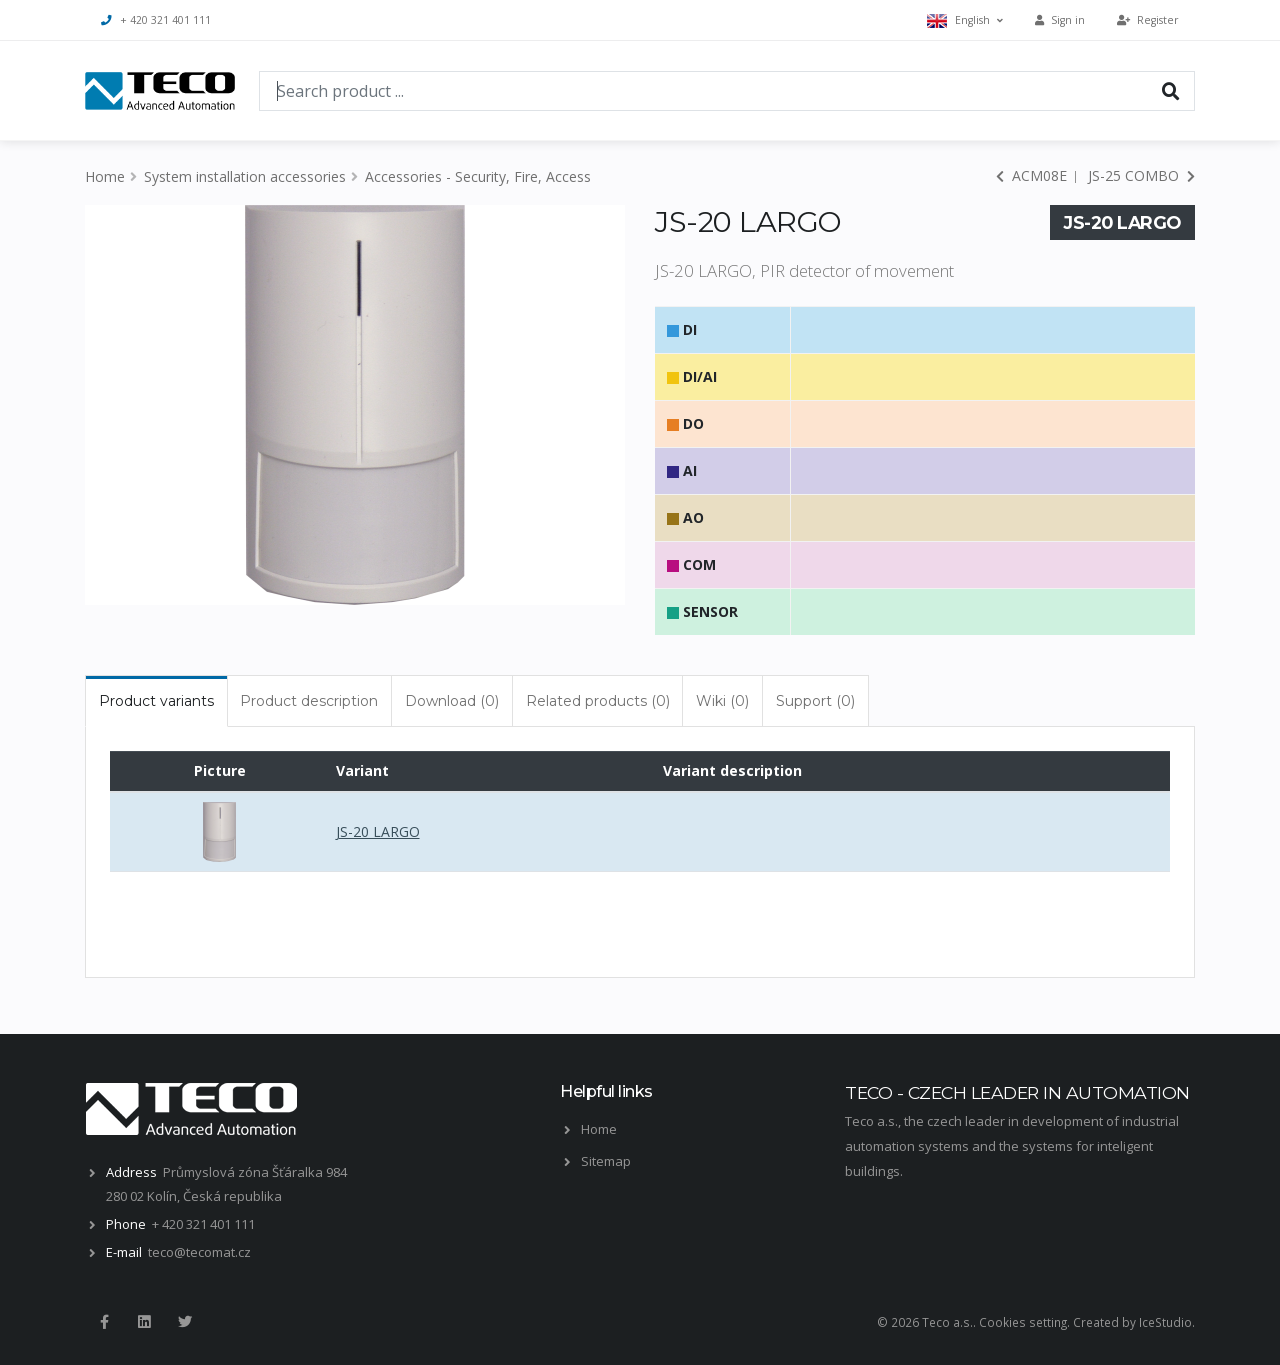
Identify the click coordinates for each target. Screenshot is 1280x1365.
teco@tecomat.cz (199, 1252)
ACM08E (1031, 175)
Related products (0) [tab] (598, 701)
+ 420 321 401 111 (156, 20)
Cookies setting (1023, 1322)
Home (105, 176)
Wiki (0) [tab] (722, 701)
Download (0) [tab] (452, 701)
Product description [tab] (309, 701)
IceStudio (1165, 1322)
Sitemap (606, 1161)
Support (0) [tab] (815, 701)
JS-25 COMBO (1141, 175)
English (965, 20)
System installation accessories (245, 176)
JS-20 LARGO (378, 831)
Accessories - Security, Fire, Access (478, 176)
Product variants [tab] (156, 701)
